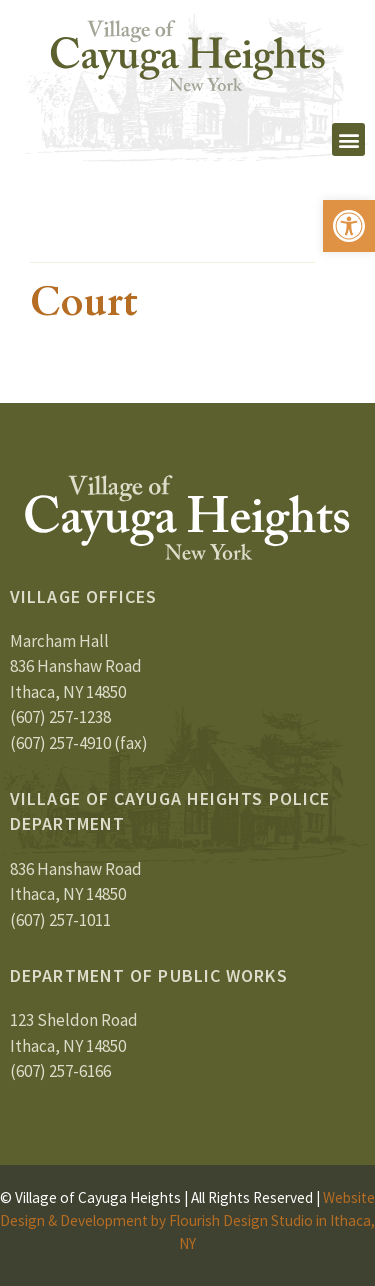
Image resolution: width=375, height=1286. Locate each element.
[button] (349, 226)
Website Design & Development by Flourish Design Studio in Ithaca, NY (187, 1220)
